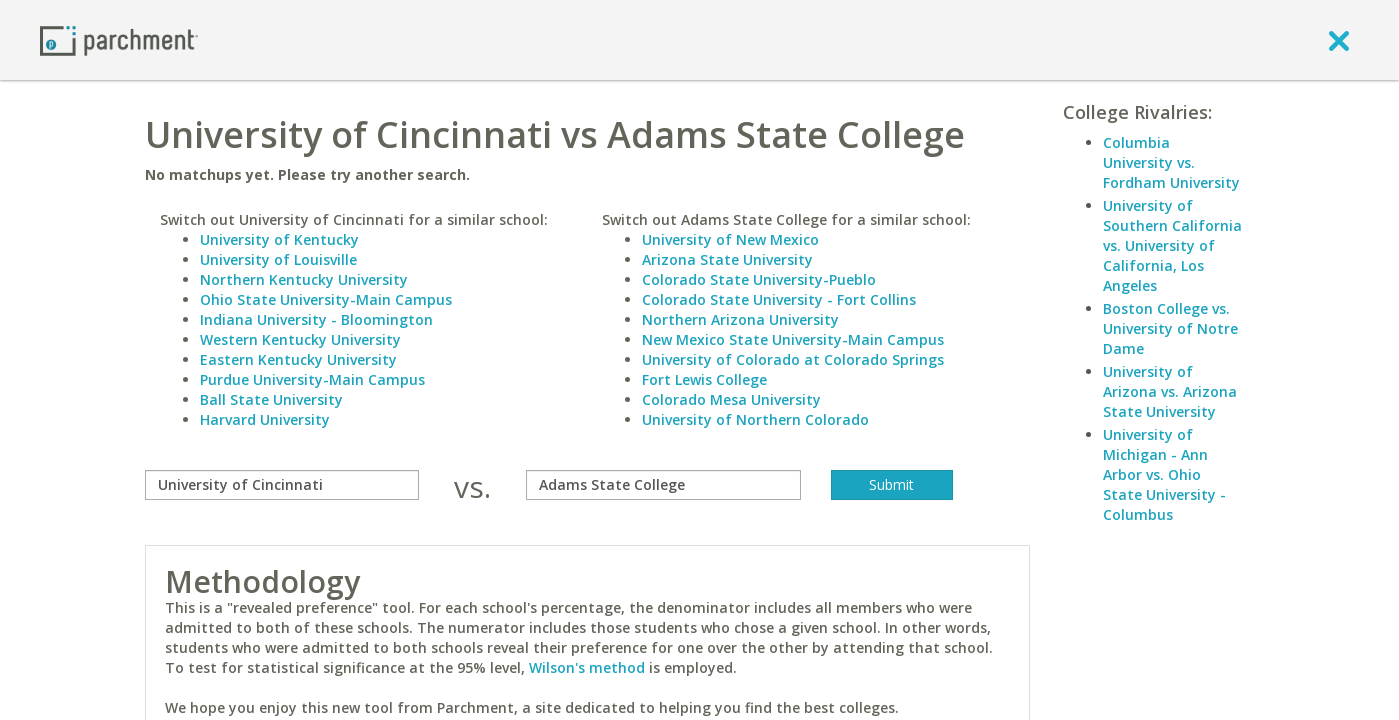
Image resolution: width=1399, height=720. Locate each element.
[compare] (282, 485)
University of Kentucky (279, 239)
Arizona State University (727, 259)
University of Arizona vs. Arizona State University (1170, 391)
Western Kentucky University (300, 339)
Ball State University (271, 399)
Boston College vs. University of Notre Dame (1170, 328)
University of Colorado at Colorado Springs (793, 359)
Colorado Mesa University (731, 399)
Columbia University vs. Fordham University (1171, 162)
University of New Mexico (730, 239)
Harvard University (265, 419)
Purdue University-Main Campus (312, 379)
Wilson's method (587, 667)
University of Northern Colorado (755, 419)
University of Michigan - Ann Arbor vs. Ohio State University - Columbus (1164, 474)
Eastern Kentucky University (298, 359)
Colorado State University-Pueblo (759, 279)
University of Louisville (278, 259)
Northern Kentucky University (304, 279)
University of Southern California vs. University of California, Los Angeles (1172, 245)
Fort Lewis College (704, 379)
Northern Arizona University (740, 319)
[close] (1339, 40)
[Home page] (119, 39)
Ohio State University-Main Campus (326, 299)
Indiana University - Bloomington (316, 319)
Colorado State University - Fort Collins (779, 299)
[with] (663, 485)
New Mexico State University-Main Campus (793, 339)
